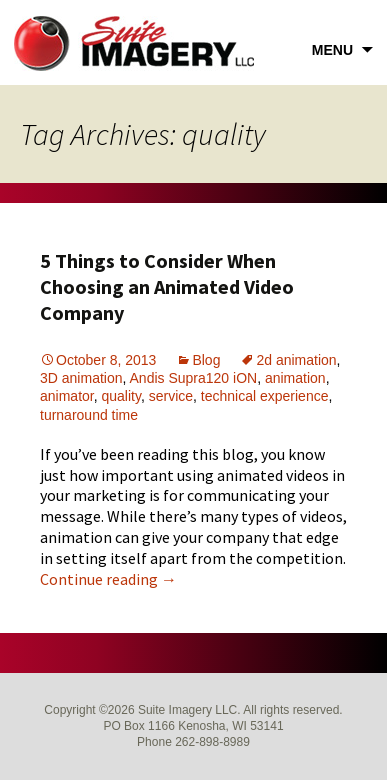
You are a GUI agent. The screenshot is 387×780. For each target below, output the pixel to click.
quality (120, 396)
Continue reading (108, 579)
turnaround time (89, 415)
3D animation (81, 378)
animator (67, 396)
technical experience (265, 396)
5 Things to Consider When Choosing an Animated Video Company (167, 286)
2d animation (296, 360)
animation (295, 378)
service (171, 396)
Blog (206, 360)
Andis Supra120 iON (194, 378)
